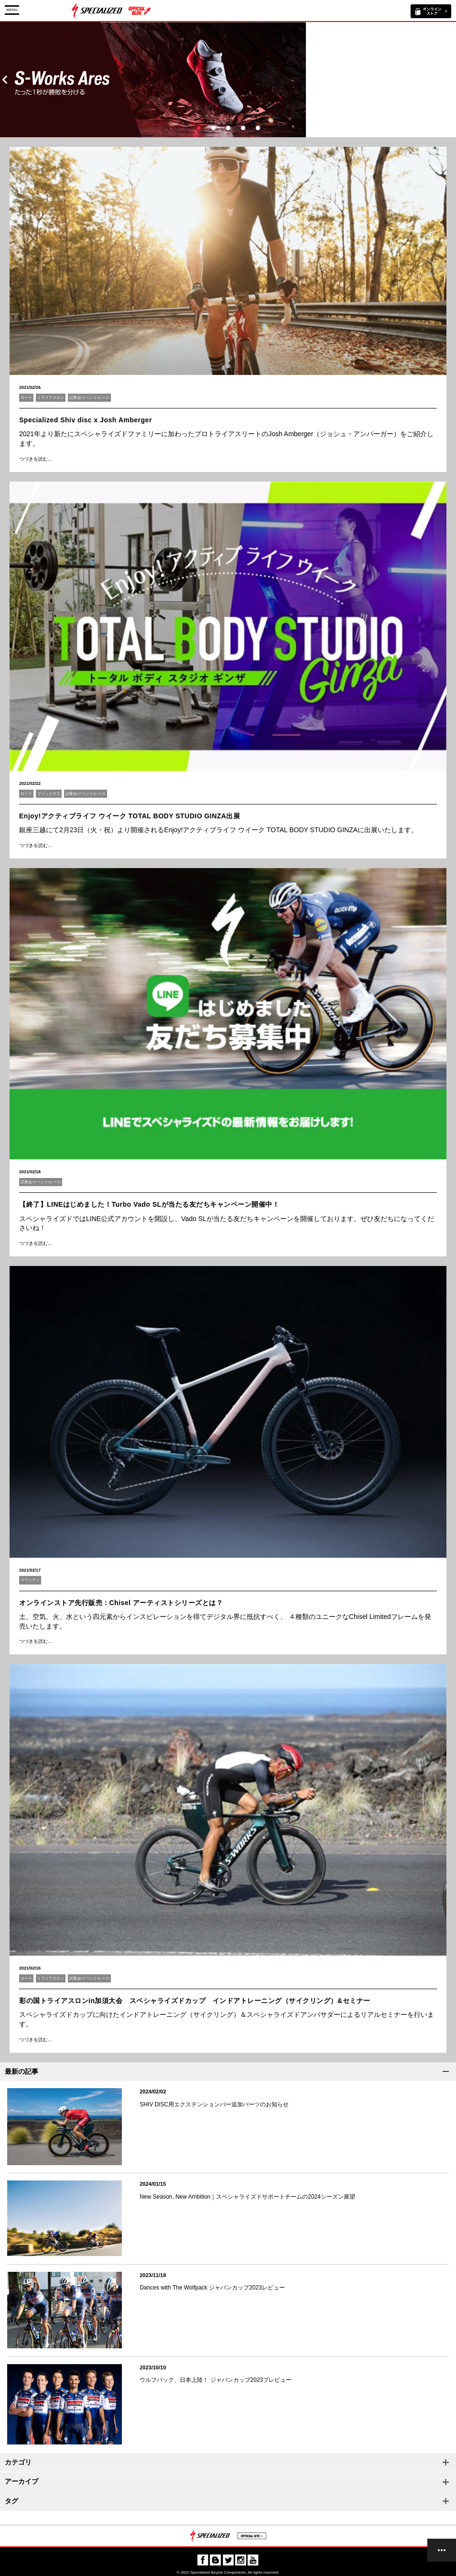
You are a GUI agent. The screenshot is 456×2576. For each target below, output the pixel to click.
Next (451, 79)
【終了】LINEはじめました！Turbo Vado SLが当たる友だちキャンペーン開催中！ (149, 1204)
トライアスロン (50, 398)
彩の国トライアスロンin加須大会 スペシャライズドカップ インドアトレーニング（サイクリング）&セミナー (194, 2000)
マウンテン (30, 1580)
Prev (5, 79)
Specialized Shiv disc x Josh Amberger (85, 420)
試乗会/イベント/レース (89, 398)
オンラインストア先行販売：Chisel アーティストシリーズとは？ (121, 1603)
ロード (26, 398)
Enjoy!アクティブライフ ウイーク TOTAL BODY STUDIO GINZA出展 (129, 816)
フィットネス (48, 794)
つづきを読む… (36, 459)
